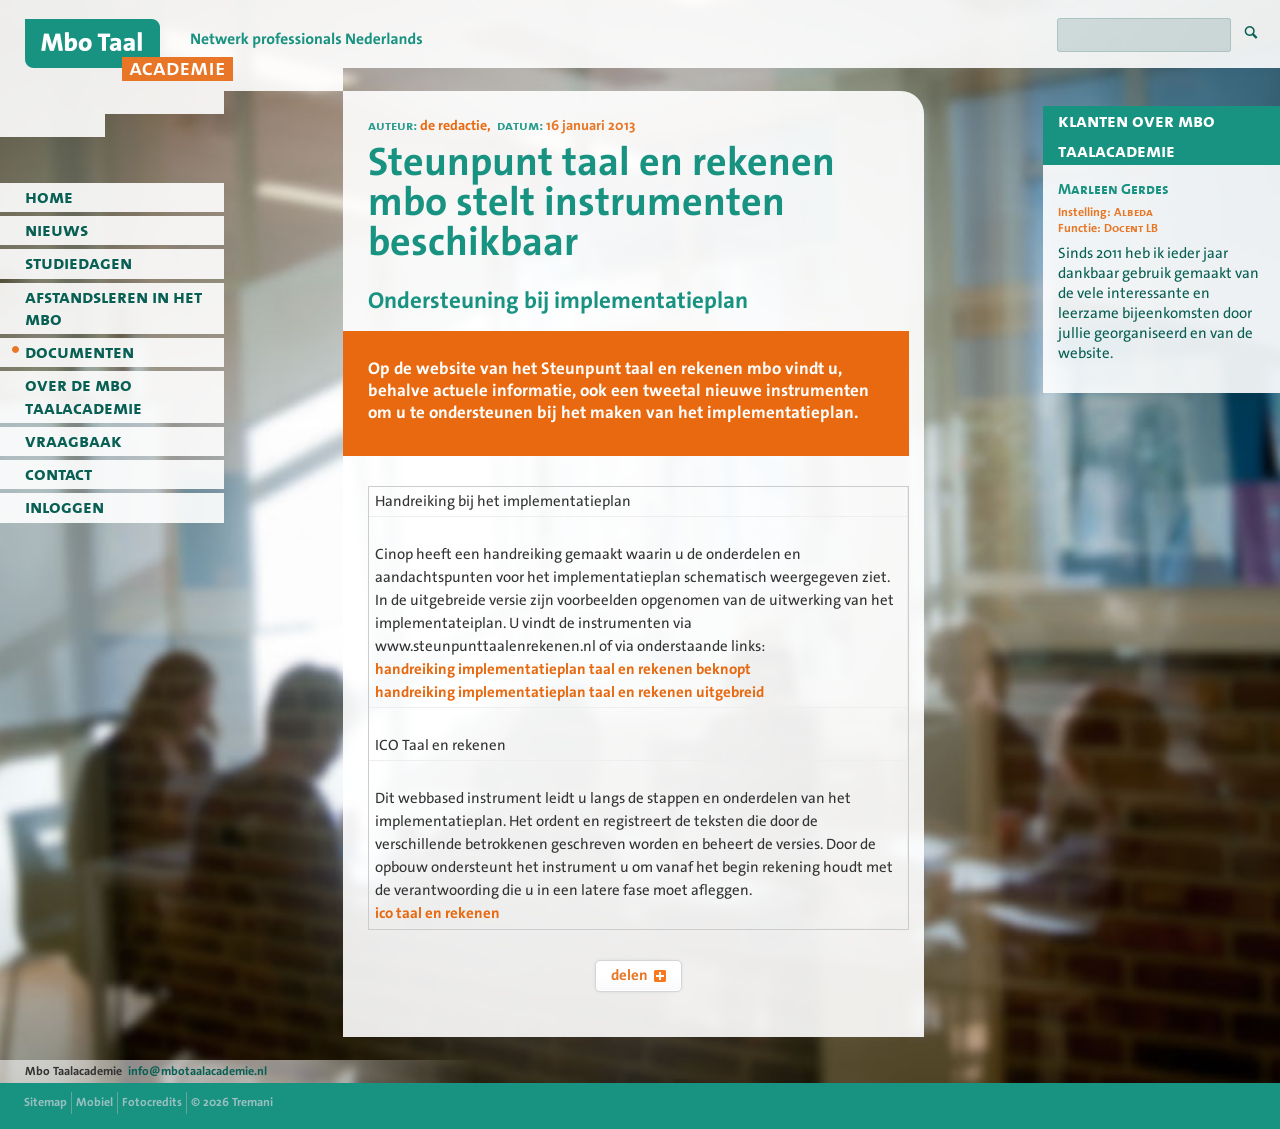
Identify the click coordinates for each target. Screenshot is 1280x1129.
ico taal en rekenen (437, 913)
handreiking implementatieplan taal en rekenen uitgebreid (569, 692)
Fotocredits (152, 1102)
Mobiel (94, 1102)
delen (638, 975)
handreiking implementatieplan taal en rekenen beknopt (563, 669)
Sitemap (45, 1102)
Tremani (252, 1102)
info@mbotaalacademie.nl (197, 1071)
